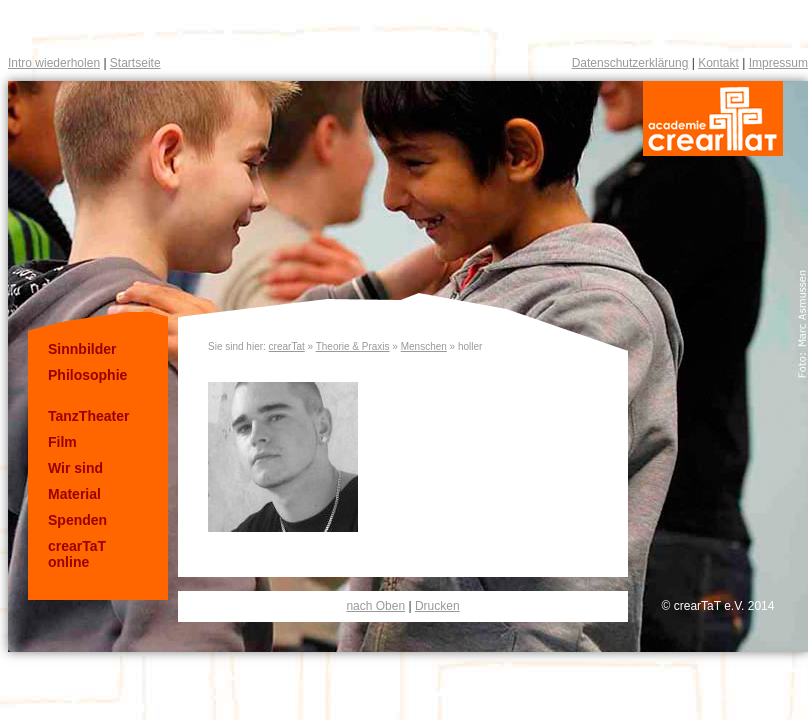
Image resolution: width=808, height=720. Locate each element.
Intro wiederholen (54, 63)
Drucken (437, 606)
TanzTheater (88, 416)
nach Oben (375, 606)
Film (62, 442)
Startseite (135, 63)
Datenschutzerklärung (630, 63)
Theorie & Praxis (353, 346)
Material (74, 494)
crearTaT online (77, 554)
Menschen (424, 346)
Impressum (778, 63)
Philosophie (87, 375)
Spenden (77, 520)
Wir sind (75, 468)
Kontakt (718, 63)
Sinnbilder (82, 349)
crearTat (287, 346)
